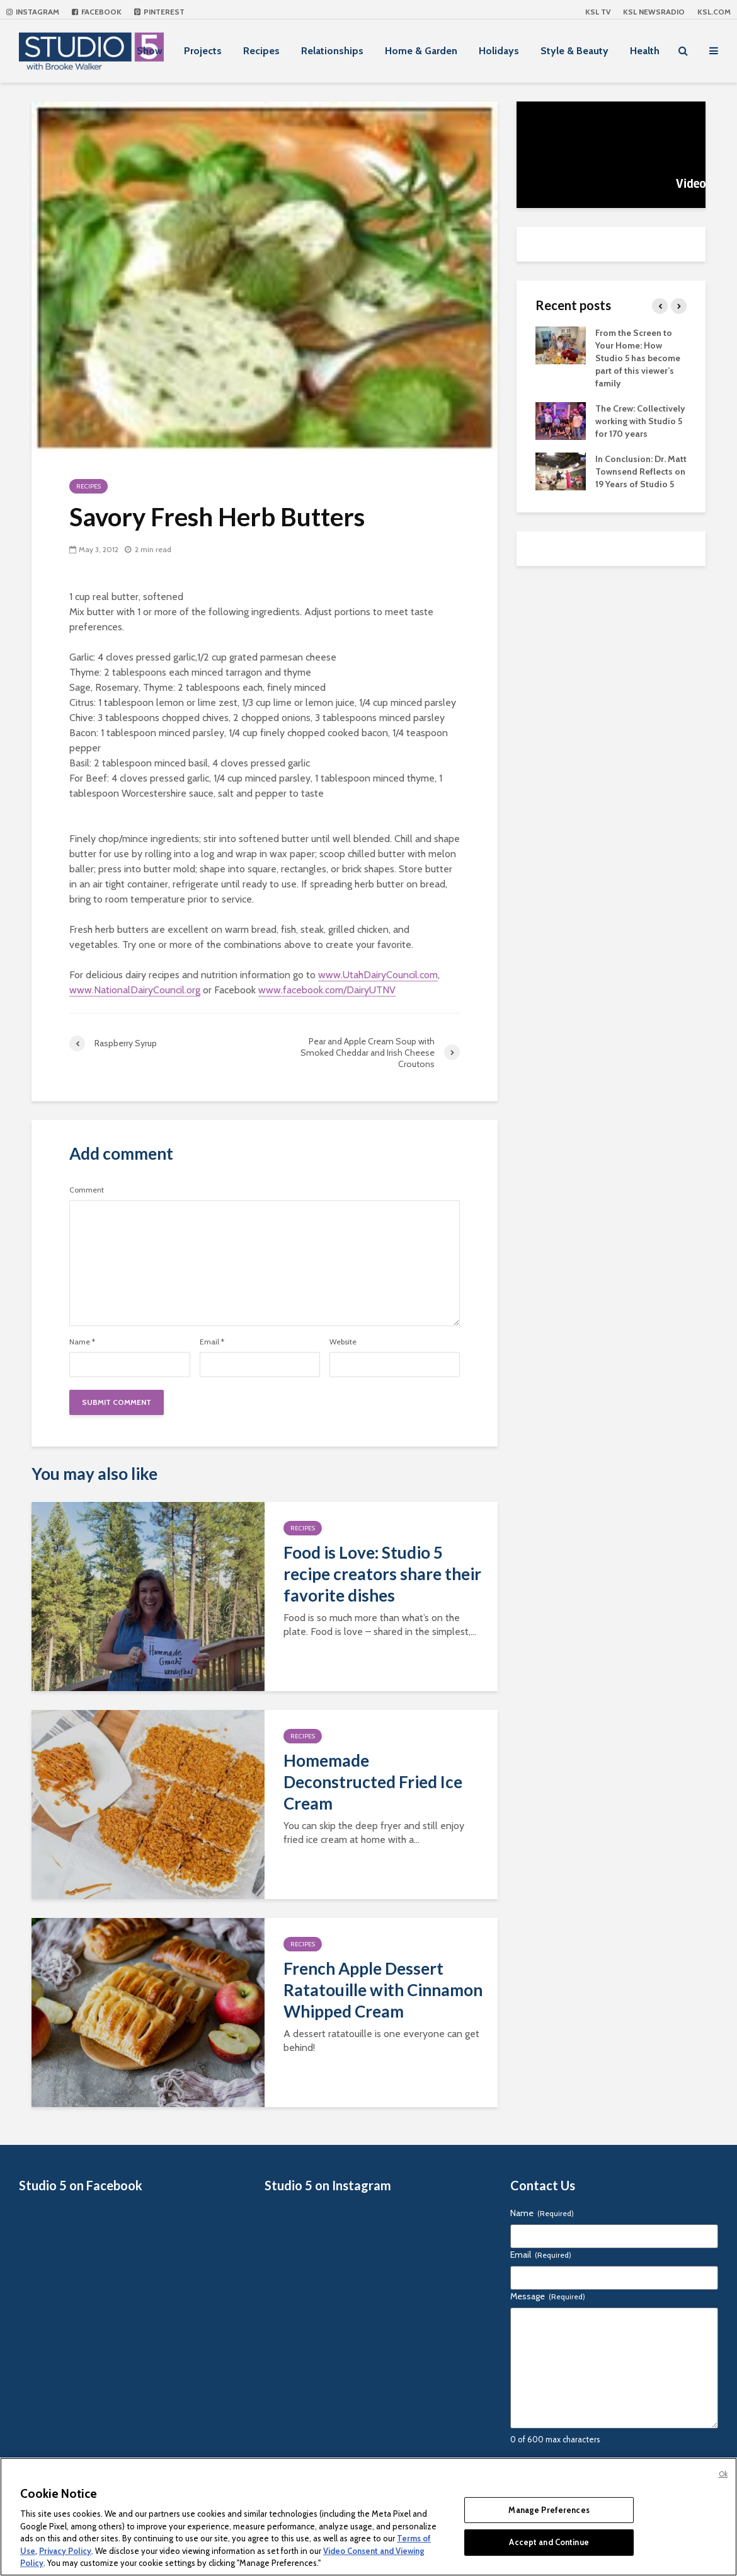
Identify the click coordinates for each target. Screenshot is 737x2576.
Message (547, 2296)
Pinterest (159, 11)
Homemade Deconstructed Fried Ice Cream (372, 1781)
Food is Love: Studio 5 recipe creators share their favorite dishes (382, 1573)
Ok (723, 2473)
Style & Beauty (574, 51)
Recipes (261, 51)
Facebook (97, 11)
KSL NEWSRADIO (654, 11)
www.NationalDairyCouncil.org (134, 990)
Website (343, 1342)
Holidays (499, 51)
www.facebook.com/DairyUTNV (327, 990)
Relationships (332, 51)
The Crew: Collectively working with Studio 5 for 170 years (640, 421)
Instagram (32, 11)
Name (82, 1342)
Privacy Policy (65, 2551)
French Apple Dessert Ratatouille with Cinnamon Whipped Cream (383, 1989)
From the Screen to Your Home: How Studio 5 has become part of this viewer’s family (637, 358)
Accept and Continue (548, 2542)
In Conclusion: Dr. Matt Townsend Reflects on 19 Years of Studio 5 (641, 471)
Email (212, 1342)
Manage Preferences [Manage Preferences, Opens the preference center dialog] (548, 2510)
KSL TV (597, 11)
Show (150, 51)
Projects (203, 51)
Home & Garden (421, 51)
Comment (86, 1190)
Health (645, 51)
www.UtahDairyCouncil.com (378, 975)
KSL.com (714, 11)
